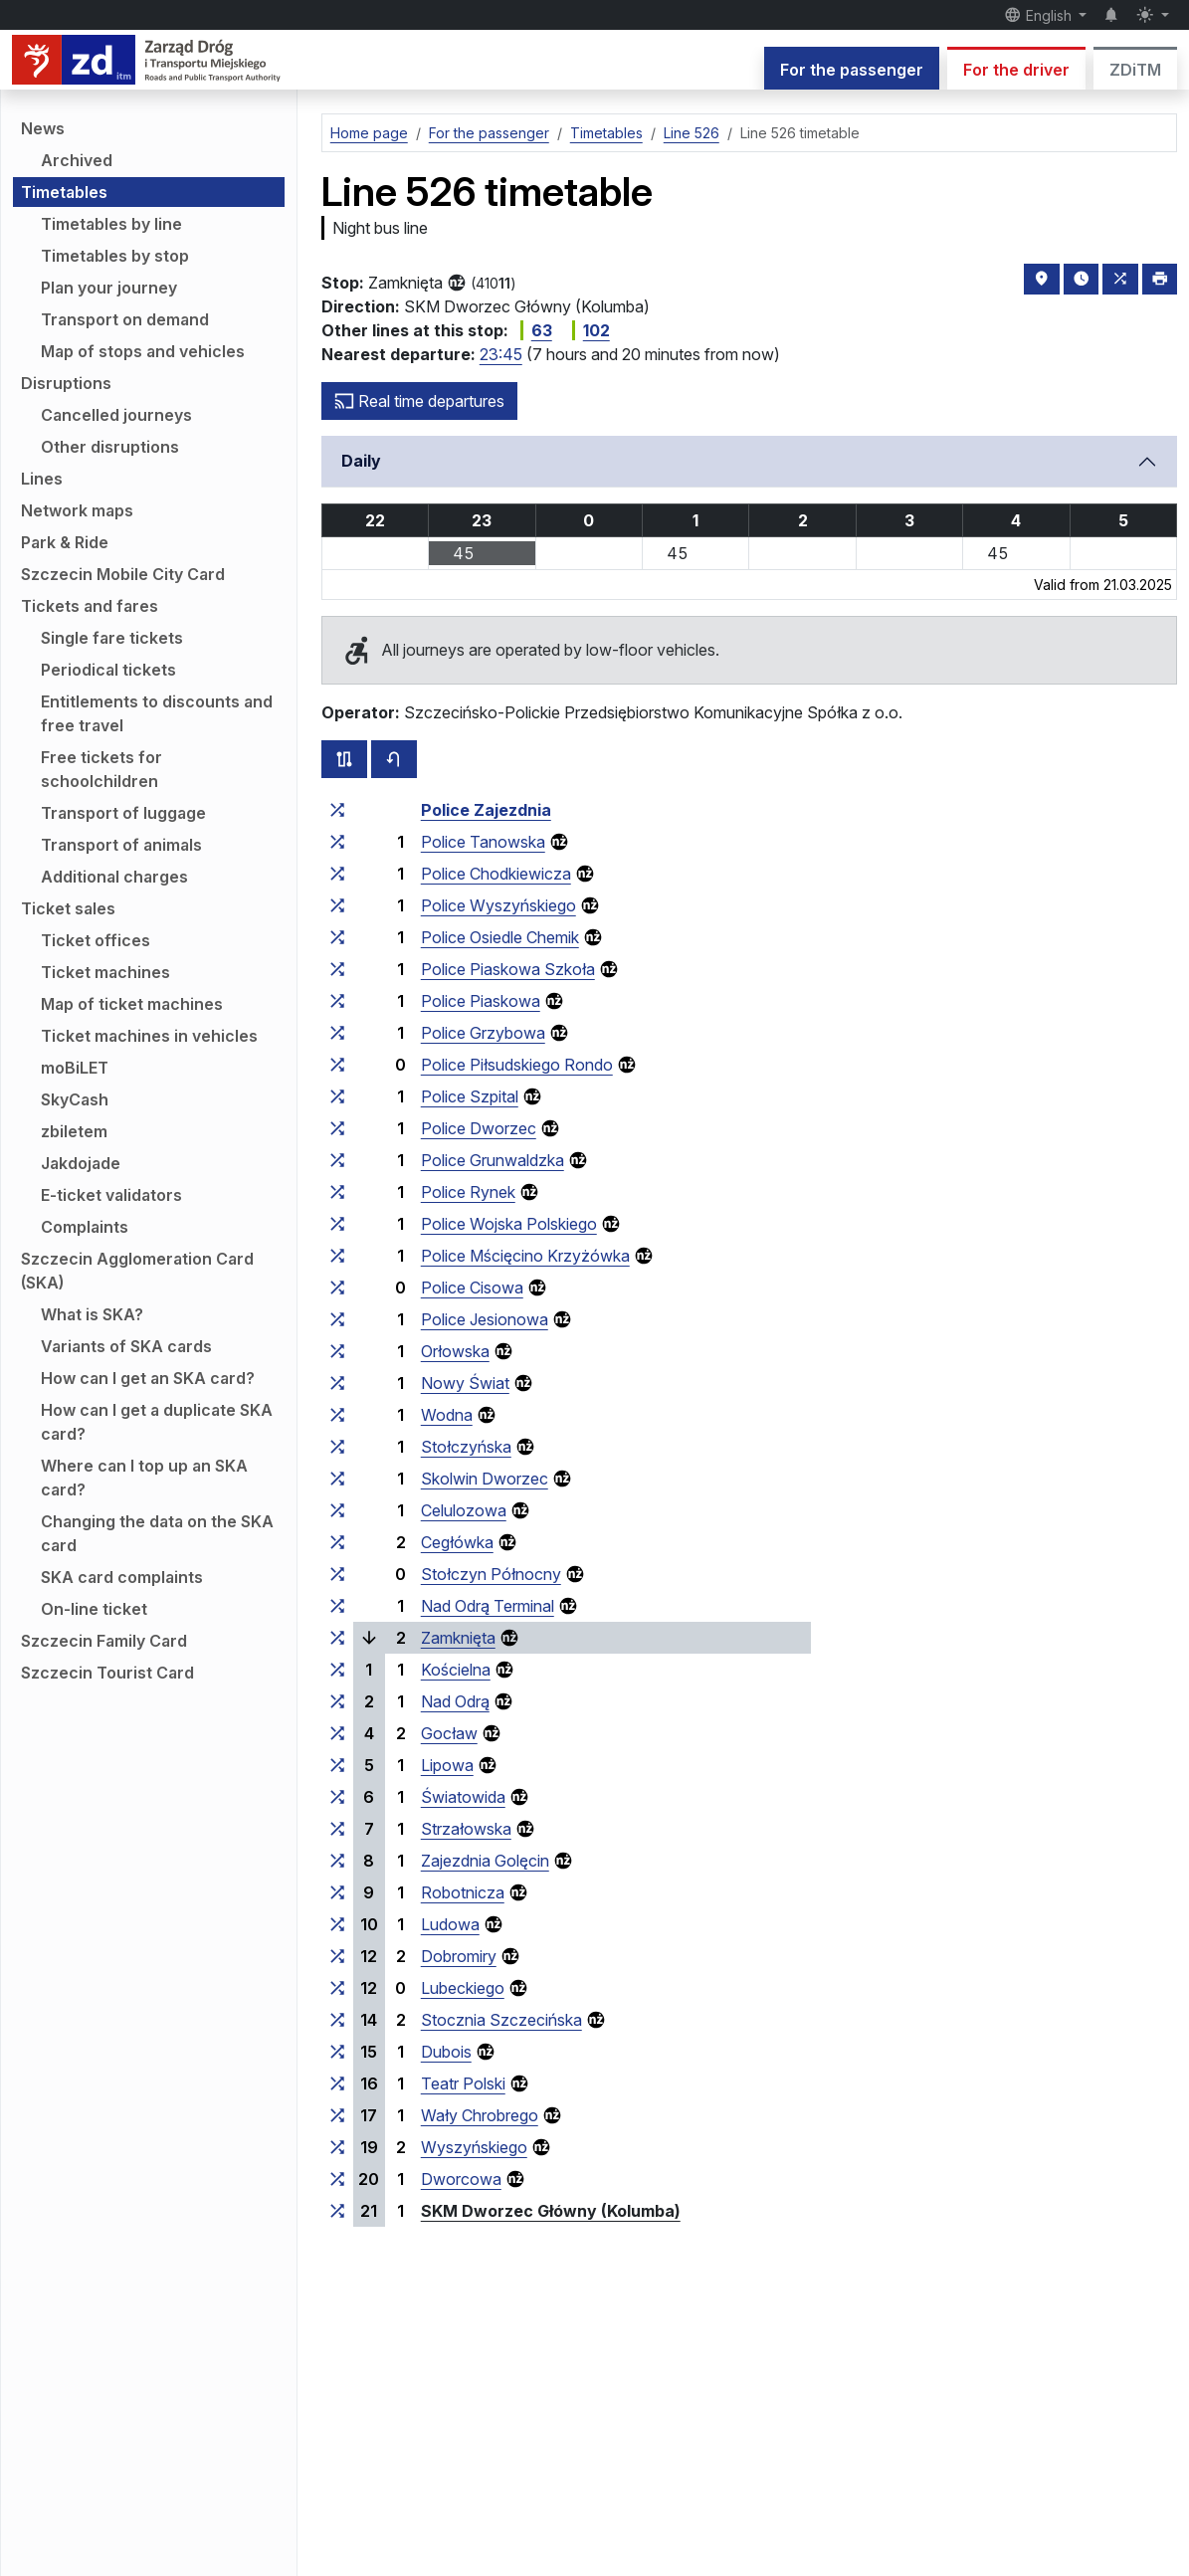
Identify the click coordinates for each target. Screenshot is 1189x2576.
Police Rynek (468, 1192)
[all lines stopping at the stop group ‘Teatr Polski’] (337, 2083)
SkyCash (74, 1099)
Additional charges (114, 877)
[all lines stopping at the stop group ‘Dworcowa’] (337, 2179)
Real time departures (419, 401)
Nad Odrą (455, 1701)
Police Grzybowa (483, 1033)
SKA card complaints (122, 1577)
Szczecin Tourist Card (107, 1673)
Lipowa (447, 1765)
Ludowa (450, 1924)
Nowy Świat (465, 1383)
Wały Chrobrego (479, 2115)
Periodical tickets (108, 670)
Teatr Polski (463, 2083)
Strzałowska (466, 1829)
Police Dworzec (478, 1128)
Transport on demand (125, 319)
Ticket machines (105, 972)
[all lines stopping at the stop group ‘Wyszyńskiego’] (337, 2147)
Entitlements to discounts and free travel (157, 713)
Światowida (463, 1797)
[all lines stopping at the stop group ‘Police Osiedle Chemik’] (337, 937)
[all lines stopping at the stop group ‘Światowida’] (337, 1797)
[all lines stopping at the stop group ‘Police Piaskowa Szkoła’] (337, 969)
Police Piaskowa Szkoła (508, 969)
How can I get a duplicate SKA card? (157, 1422)
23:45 (501, 354)
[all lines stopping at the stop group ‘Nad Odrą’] (337, 1701)
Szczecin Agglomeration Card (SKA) (137, 1270)
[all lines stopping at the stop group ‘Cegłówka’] (337, 1542)
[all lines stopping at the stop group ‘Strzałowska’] (337, 1829)
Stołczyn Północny (491, 1574)
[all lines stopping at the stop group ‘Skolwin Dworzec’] (337, 1478)
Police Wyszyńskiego (498, 905)
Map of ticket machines (132, 1004)
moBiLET (74, 1068)
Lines (42, 479)
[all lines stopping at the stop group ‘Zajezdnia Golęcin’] (337, 1861)
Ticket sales (68, 908)
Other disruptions (110, 447)
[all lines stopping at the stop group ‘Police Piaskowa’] (337, 1001)
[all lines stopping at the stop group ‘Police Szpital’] (337, 1096)
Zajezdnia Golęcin (485, 1861)
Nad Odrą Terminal (487, 1606)
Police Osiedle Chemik (500, 937)
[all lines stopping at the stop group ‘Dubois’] (337, 2052)
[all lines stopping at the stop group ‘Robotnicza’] (337, 1892)
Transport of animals (121, 845)
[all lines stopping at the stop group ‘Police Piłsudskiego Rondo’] (337, 1065)
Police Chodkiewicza (496, 874)
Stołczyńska (466, 1447)
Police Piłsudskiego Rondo (517, 1065)
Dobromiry (458, 1956)
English (1040, 15)
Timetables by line (111, 224)
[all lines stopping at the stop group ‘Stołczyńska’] (337, 1447)
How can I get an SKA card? (148, 1378)
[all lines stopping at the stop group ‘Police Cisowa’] (337, 1287)
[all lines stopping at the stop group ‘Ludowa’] (337, 1924)
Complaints (84, 1227)
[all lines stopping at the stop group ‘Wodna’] (337, 1415)
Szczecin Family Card (104, 1641)
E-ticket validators (111, 1195)
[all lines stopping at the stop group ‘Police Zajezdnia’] (337, 810)
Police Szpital (469, 1096)
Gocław (449, 1733)
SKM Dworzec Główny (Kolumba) (551, 2211)
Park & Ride (64, 542)
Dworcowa (461, 2179)
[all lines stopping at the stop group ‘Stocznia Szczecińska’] (337, 2020)
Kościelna (456, 1670)
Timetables (64, 192)
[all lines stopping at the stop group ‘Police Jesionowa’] (337, 1319)
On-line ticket (94, 1609)
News (43, 128)
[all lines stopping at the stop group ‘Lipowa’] (337, 1765)
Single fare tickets (112, 638)
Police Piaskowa (480, 1001)
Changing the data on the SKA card (157, 1533)
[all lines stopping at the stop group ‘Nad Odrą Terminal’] (337, 1606)
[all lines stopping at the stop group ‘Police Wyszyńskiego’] (337, 905)
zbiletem (74, 1131)
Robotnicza (462, 1892)
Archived (76, 160)
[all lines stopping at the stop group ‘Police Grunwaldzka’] (337, 1160)
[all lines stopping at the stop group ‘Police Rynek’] (337, 1192)
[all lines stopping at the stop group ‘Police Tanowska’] (337, 842)
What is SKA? (92, 1314)
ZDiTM (1135, 70)
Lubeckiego (462, 1988)
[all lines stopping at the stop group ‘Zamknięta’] (337, 1638)
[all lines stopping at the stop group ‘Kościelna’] (337, 1670)
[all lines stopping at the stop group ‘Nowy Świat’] (337, 1383)
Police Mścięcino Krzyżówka (525, 1256)
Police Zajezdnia (486, 810)
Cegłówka (457, 1542)
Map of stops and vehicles (143, 351)
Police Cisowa (472, 1287)
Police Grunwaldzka (492, 1160)
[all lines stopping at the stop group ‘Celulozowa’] (337, 1510)
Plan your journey (109, 287)
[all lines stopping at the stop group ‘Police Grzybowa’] (337, 1033)
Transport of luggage (123, 813)
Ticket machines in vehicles (149, 1036)
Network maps (77, 510)
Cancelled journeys (116, 415)
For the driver (1016, 70)
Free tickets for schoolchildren (101, 769)
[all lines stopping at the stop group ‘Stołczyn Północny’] (337, 1574)
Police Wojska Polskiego (509, 1224)
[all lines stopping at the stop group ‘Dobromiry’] (337, 1956)
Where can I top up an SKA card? (144, 1477)
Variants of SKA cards (126, 1346)
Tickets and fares (89, 606)
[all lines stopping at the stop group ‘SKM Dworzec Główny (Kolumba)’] (337, 2211)
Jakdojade (80, 1163)
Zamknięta (458, 1638)
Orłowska (455, 1351)
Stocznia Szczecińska (501, 2020)
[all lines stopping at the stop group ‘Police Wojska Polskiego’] (337, 1224)
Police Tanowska (483, 842)
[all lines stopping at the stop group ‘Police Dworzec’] (337, 1128)
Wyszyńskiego (474, 2147)
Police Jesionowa (484, 1319)
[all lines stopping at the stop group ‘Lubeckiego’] (337, 1988)
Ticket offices (95, 940)
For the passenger (851, 70)
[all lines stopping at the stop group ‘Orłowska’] (337, 1351)
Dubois (446, 2052)
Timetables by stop (115, 256)
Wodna (447, 1415)
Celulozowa (463, 1510)
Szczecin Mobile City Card (123, 574)
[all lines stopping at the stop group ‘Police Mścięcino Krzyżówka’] (337, 1256)
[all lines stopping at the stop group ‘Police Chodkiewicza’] (337, 874)
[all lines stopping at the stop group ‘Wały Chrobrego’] (337, 2115)
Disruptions (66, 383)
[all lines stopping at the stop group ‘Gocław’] (337, 1733)
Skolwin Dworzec (484, 1478)
